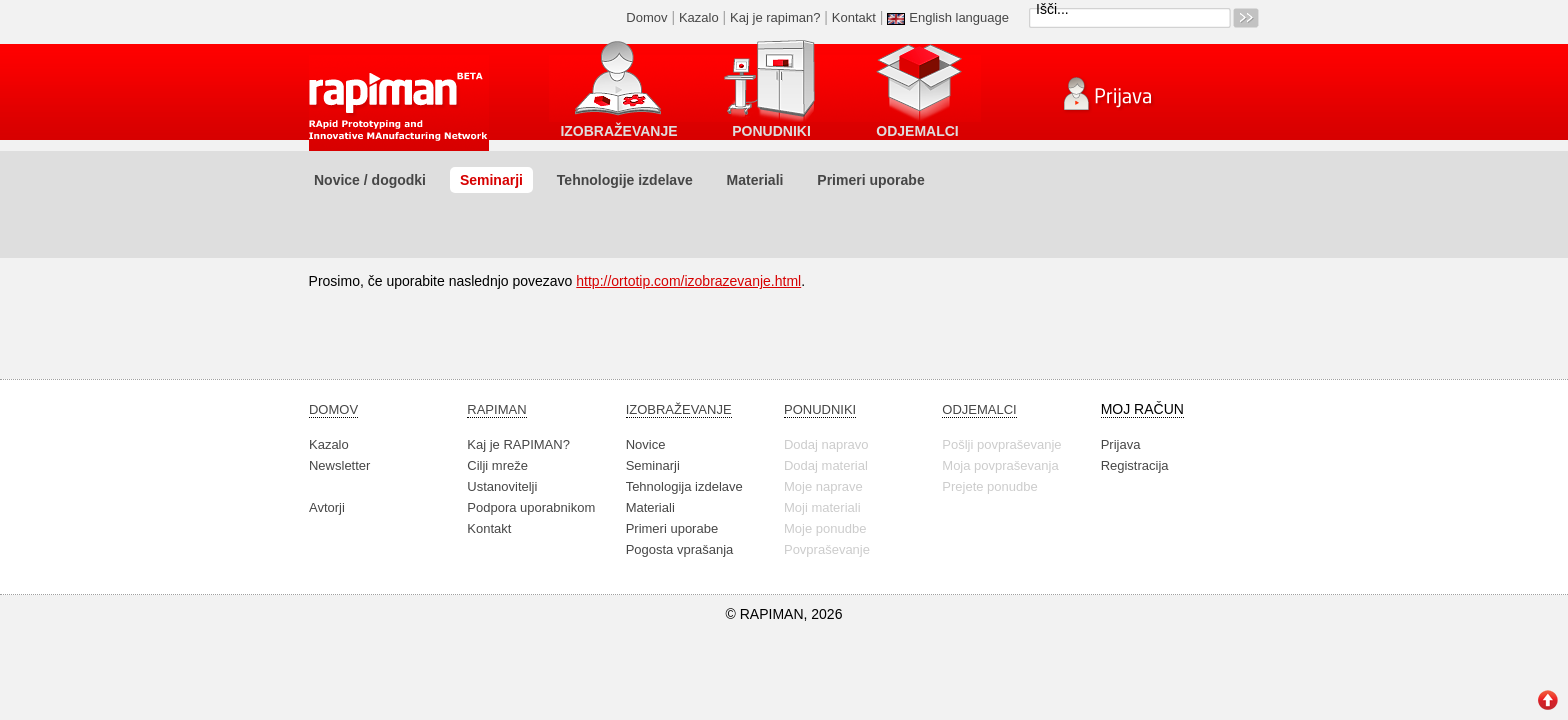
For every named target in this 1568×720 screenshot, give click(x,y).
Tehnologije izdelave (625, 180)
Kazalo (699, 17)
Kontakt (854, 17)
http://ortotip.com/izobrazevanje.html (688, 281)
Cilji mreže (497, 465)
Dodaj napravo (826, 444)
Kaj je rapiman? (775, 17)
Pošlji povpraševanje (1001, 444)
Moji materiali (822, 507)
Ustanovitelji (502, 486)
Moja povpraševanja (1000, 465)
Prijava (1121, 444)
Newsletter (339, 465)
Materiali (755, 180)
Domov (646, 17)
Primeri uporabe (870, 180)
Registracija (1135, 465)
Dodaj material (826, 465)
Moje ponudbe (825, 528)
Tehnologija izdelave (684, 486)
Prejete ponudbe (989, 486)
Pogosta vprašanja (680, 549)
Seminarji (491, 180)
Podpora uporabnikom (531, 507)
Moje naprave (823, 486)
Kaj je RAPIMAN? (518, 444)
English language (959, 17)
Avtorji (327, 507)
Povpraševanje (827, 549)
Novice (646, 444)
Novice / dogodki (370, 180)
